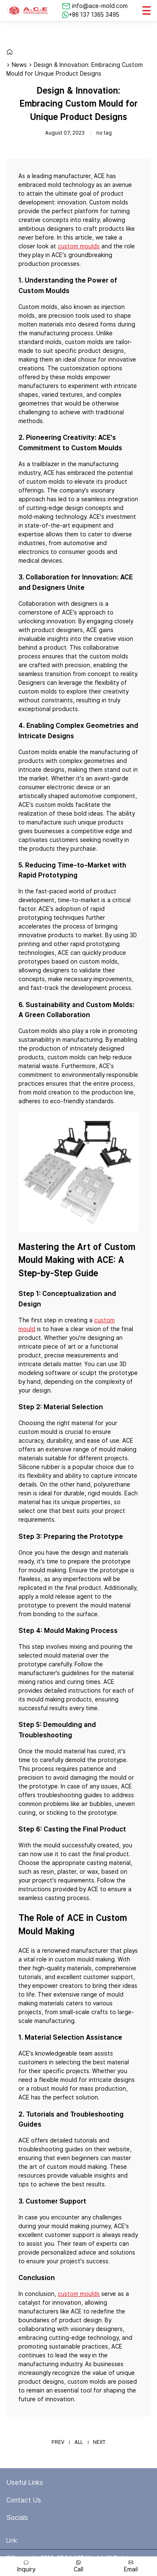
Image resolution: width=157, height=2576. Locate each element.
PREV (57, 2442)
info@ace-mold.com (100, 6)
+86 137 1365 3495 (94, 14)
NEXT (99, 2442)
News (19, 64)
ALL (79, 2442)
